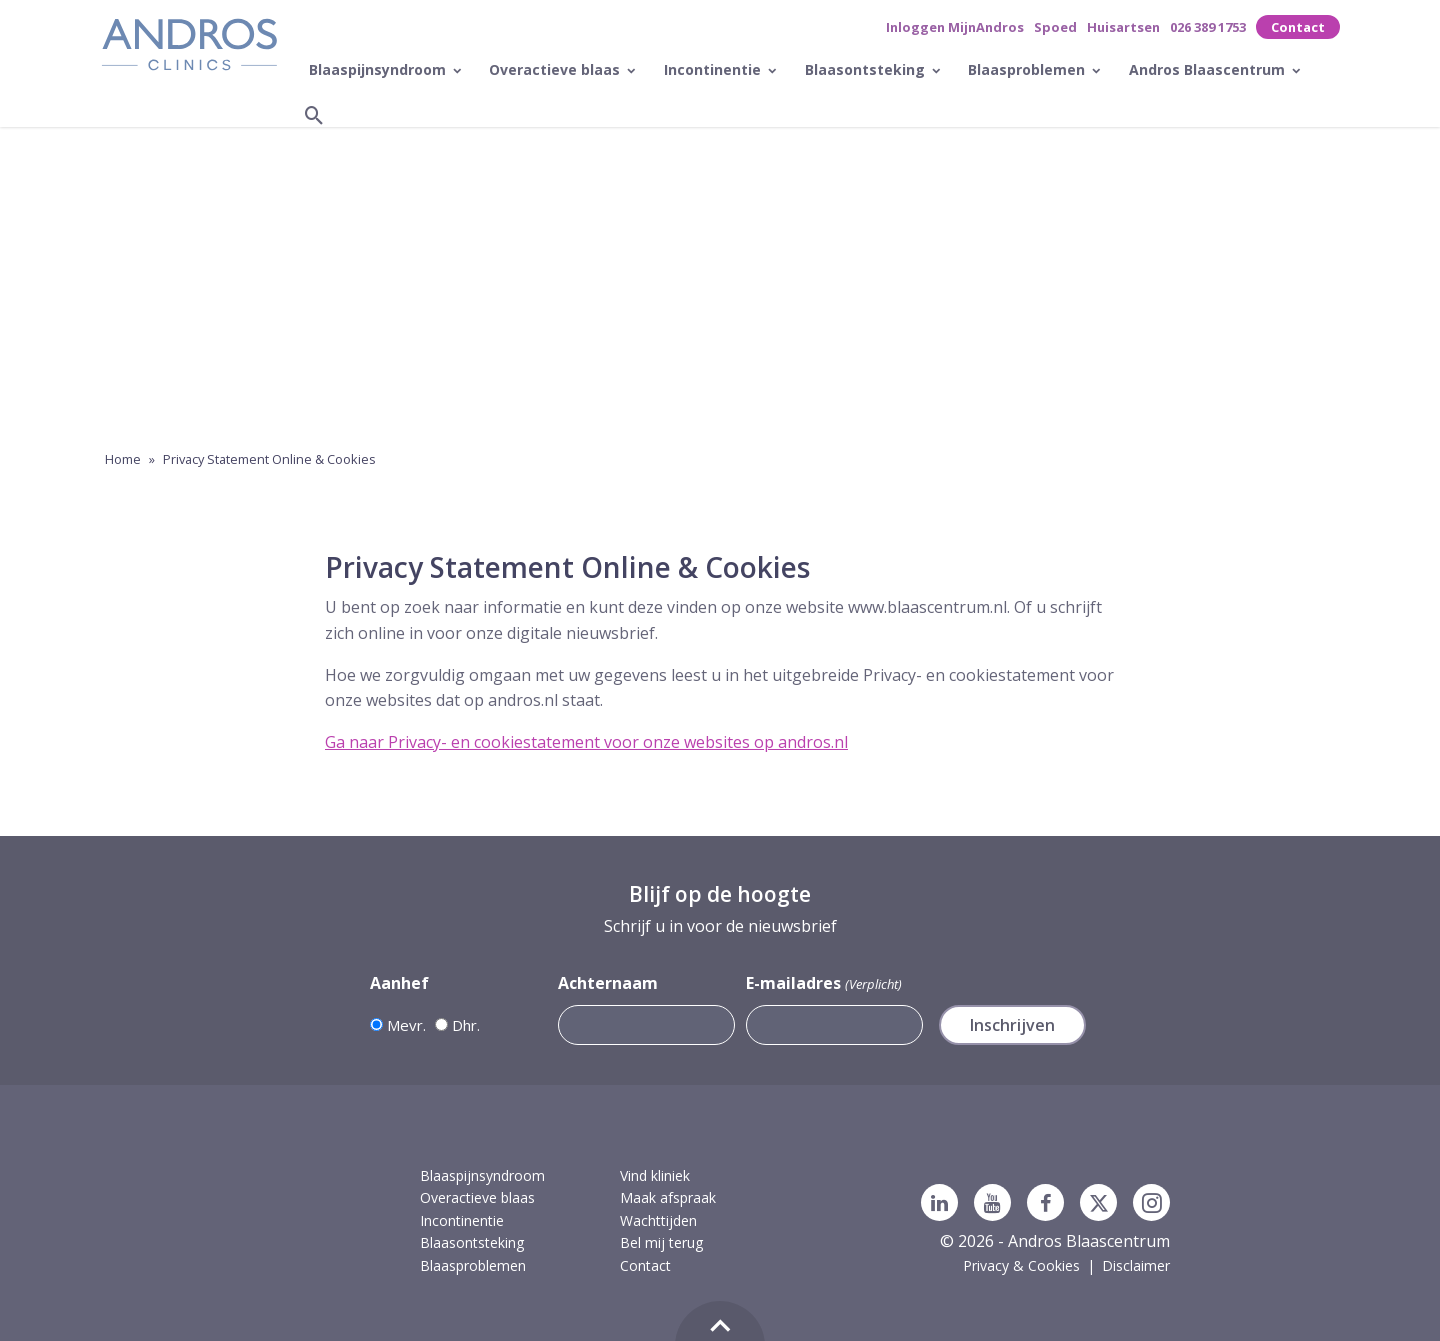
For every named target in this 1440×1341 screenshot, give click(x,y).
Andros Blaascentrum (1209, 69)
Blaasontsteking (867, 69)
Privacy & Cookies (1021, 1265)
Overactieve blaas (556, 69)
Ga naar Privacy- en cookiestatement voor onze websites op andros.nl (586, 742)
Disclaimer (1136, 1265)
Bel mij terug (661, 1242)
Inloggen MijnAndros (955, 27)
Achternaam (608, 983)
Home (123, 459)
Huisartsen (1123, 27)
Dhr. (466, 1025)
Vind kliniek (655, 1175)
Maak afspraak (668, 1197)
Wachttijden (658, 1220)
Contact (1298, 27)
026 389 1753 (1208, 27)
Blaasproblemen (1028, 69)
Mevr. (406, 1025)
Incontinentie (714, 69)
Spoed (1055, 27)
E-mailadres (823, 983)
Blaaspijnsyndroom (379, 69)
